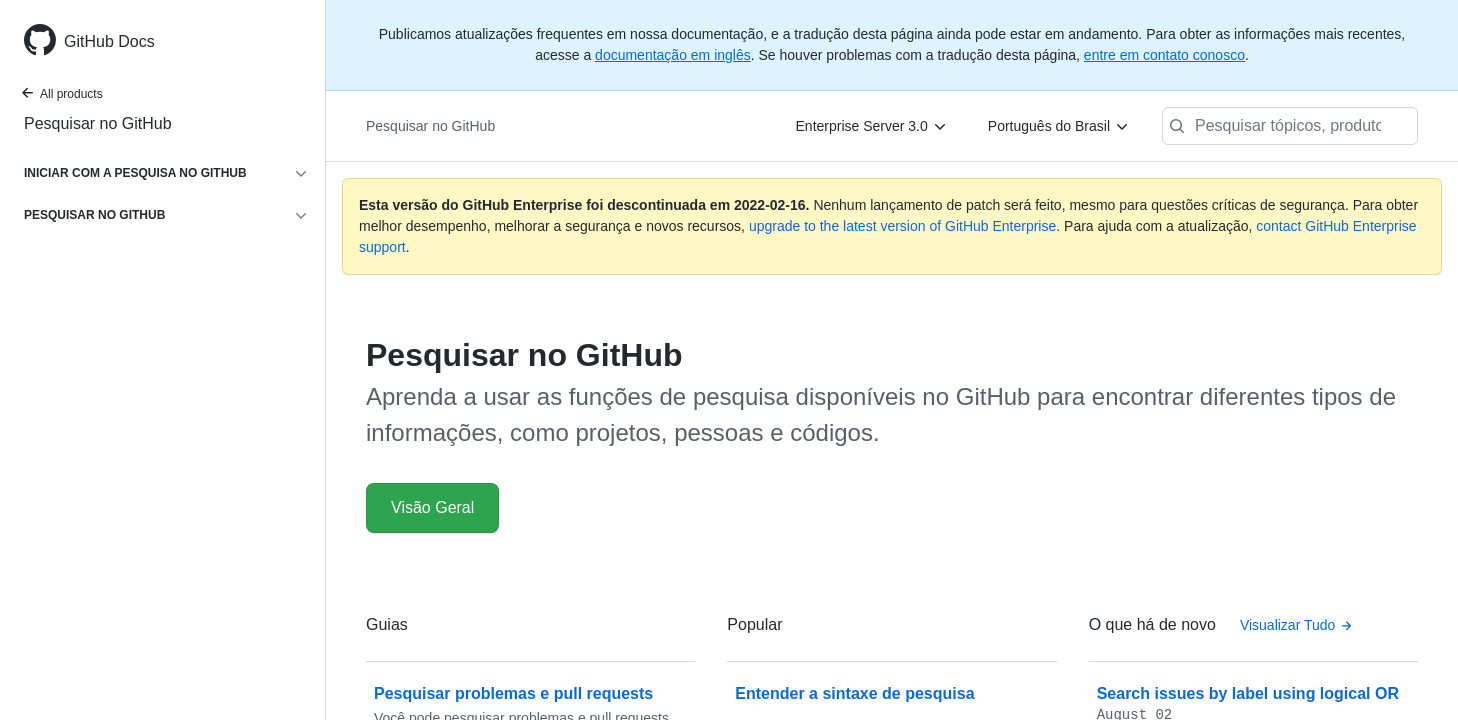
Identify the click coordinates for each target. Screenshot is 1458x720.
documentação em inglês (673, 55)
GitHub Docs (109, 41)
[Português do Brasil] (1059, 126)
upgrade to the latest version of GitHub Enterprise (902, 226)
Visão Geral (432, 507)
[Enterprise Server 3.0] (872, 126)
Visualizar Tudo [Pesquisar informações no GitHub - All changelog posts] (1296, 625)
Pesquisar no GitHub (98, 123)
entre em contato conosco (1164, 55)
